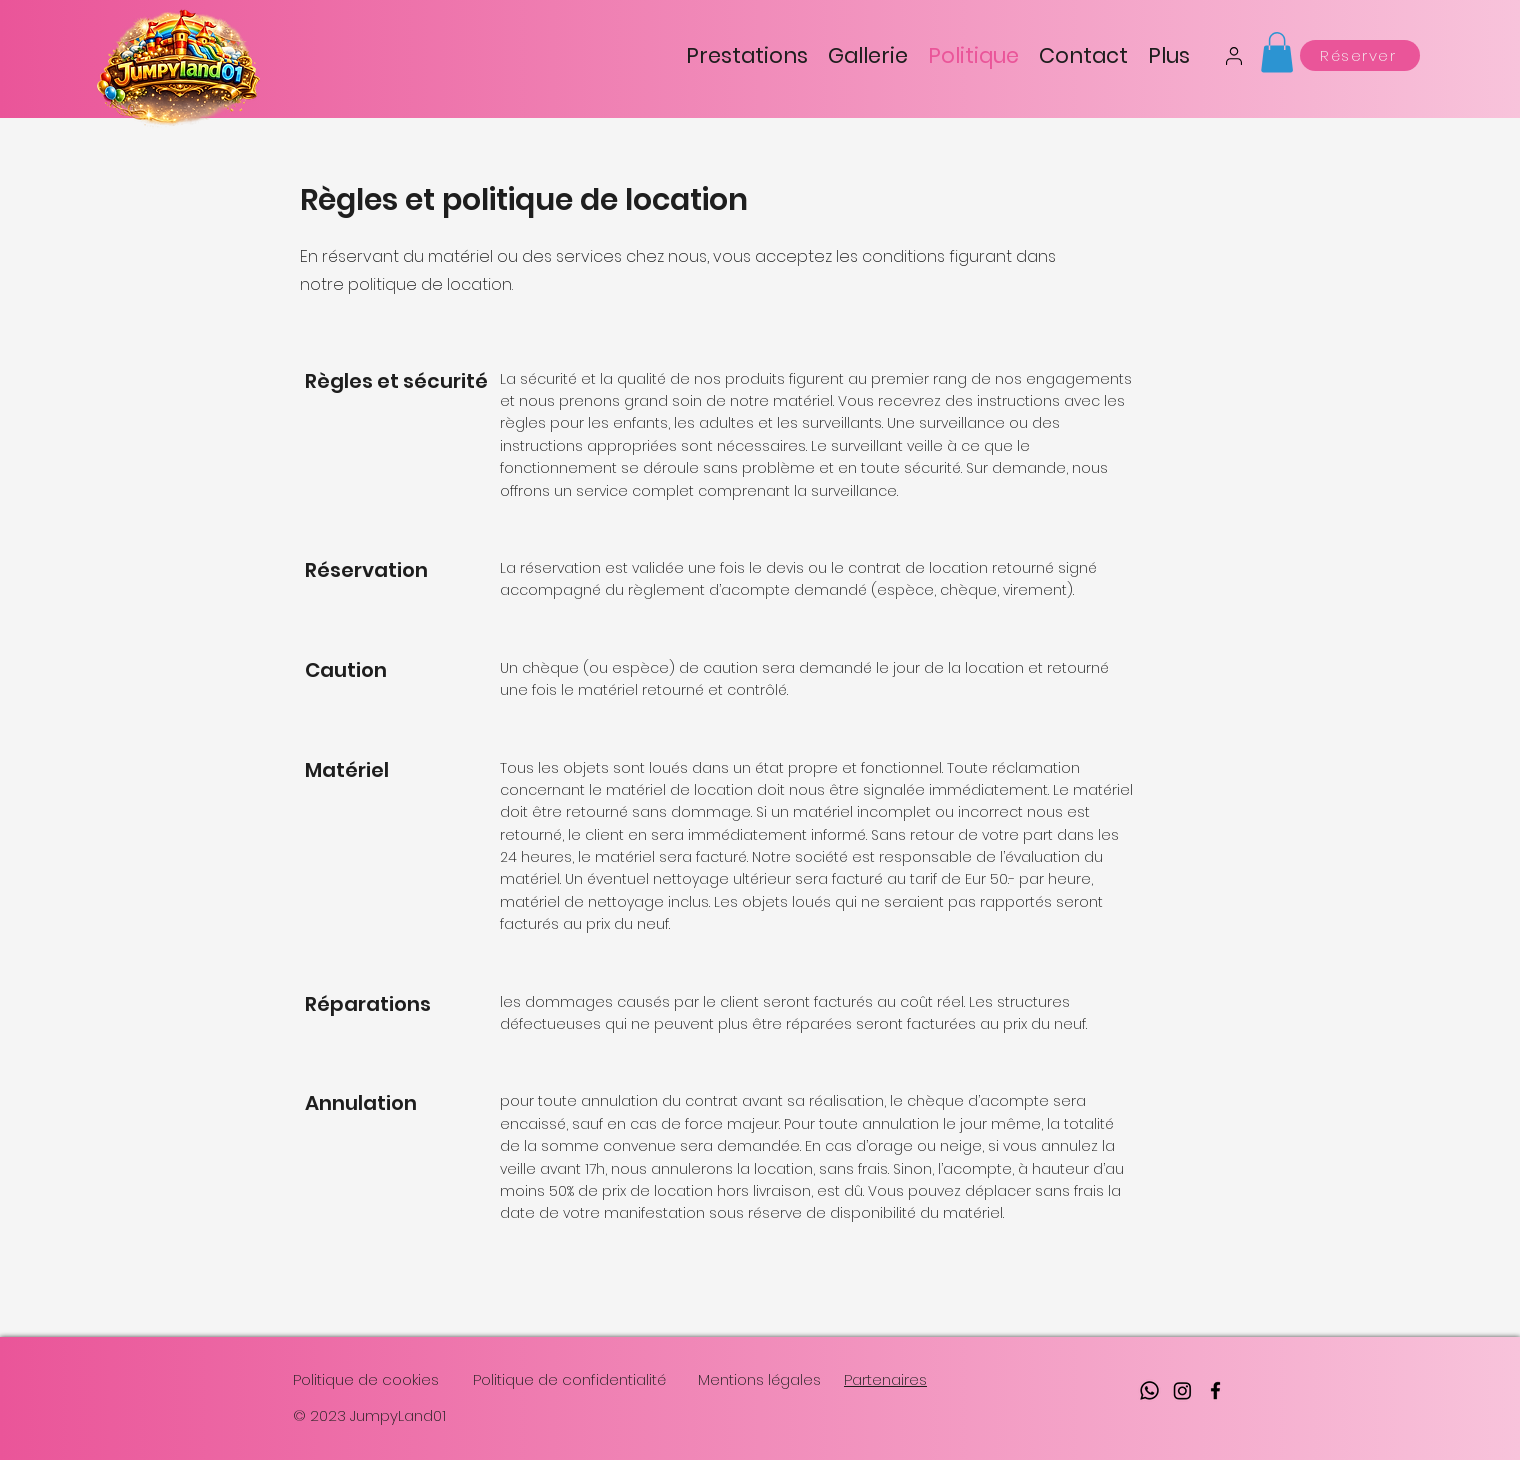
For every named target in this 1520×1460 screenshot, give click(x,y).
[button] (1277, 52)
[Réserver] (1360, 55)
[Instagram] (1182, 1390)
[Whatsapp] (1149, 1390)
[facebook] (1215, 1390)
